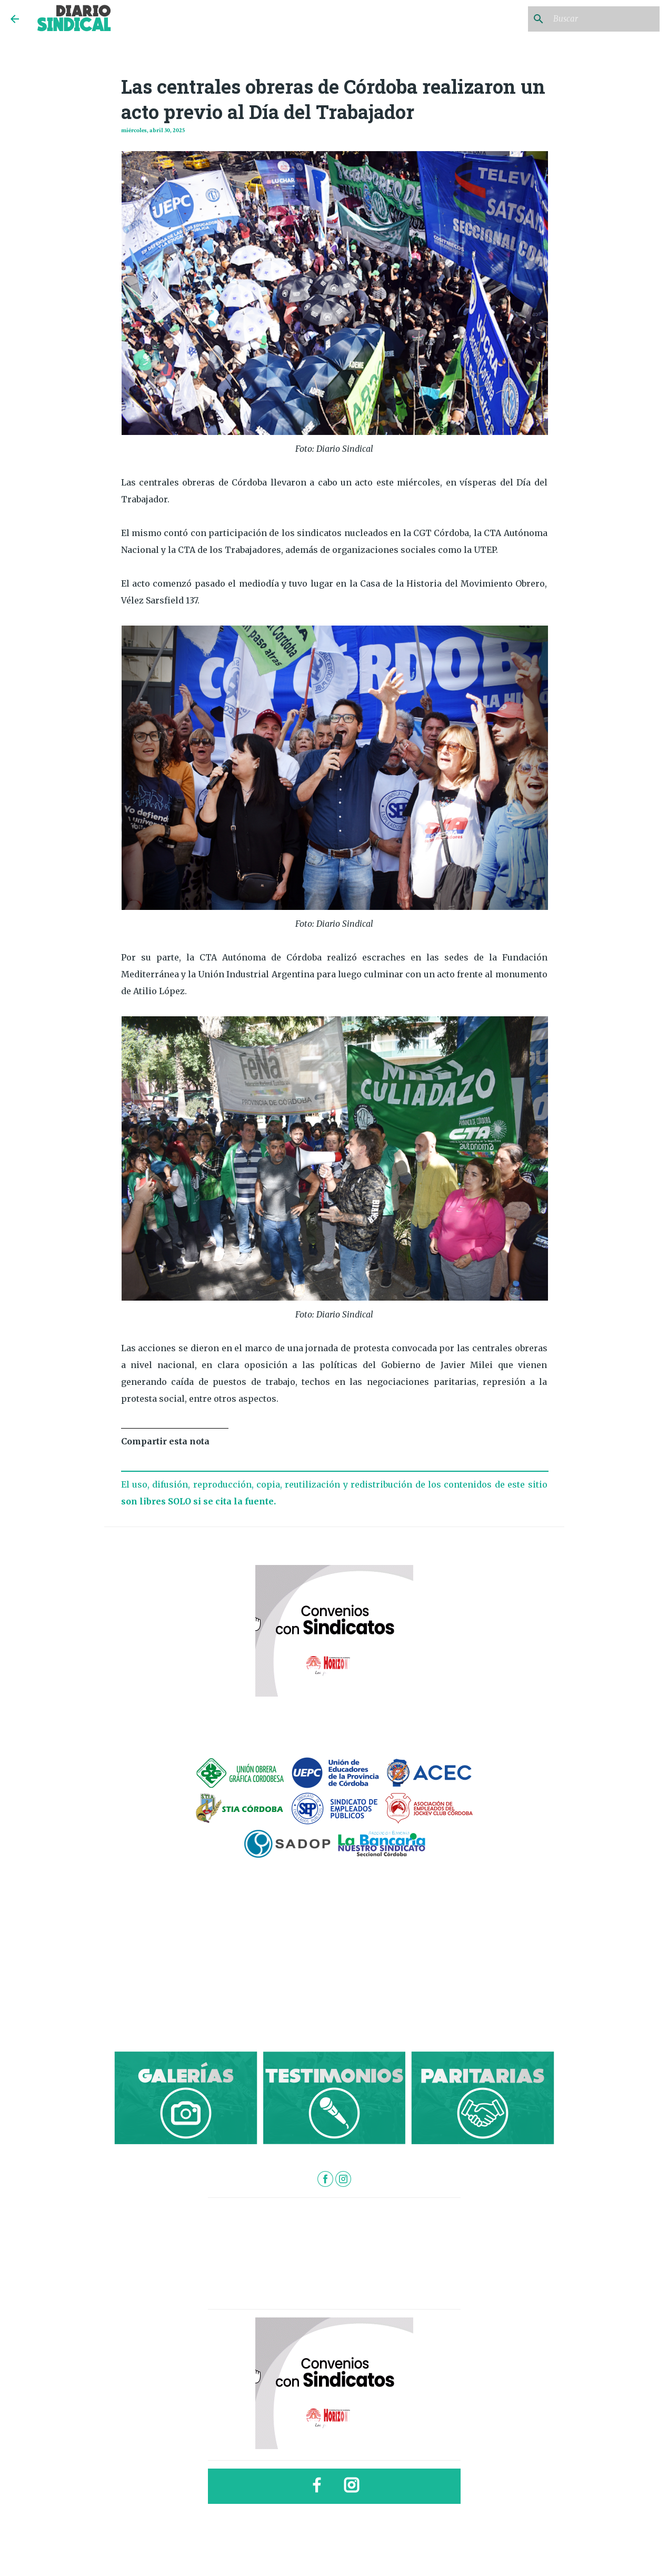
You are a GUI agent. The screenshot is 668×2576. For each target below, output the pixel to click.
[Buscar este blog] (604, 19)
